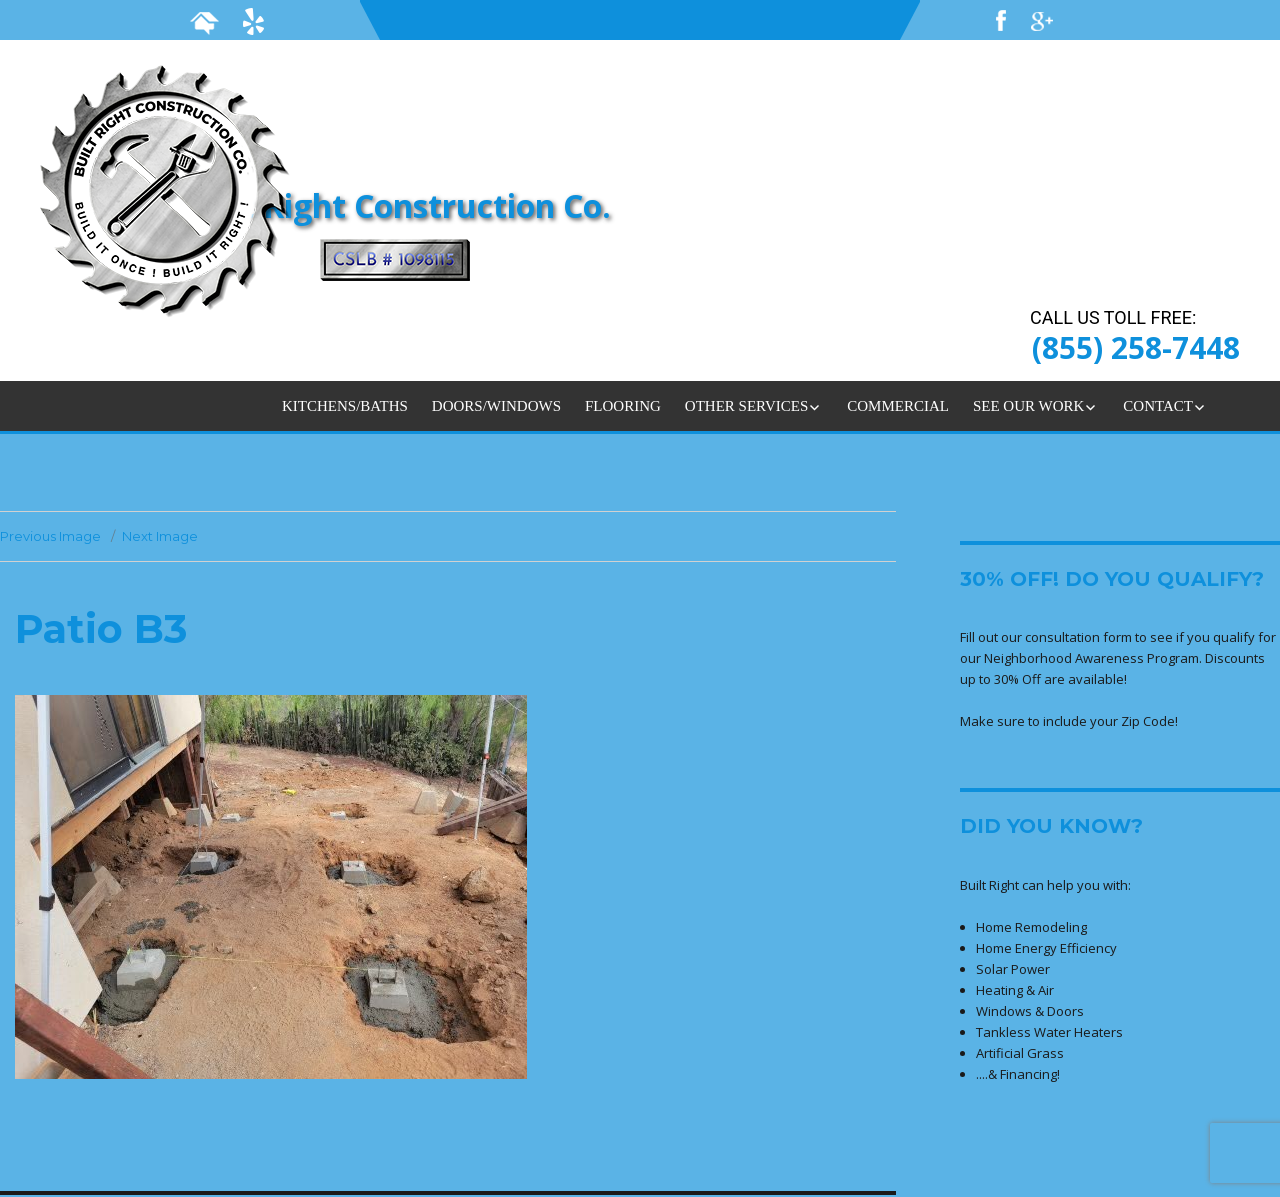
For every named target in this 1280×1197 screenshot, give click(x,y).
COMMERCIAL (898, 406)
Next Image (160, 536)
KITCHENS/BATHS (345, 406)
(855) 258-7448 (1136, 347)
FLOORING (623, 406)
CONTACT (1158, 406)
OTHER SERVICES (746, 406)
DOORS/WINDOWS (496, 406)
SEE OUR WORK (1028, 406)
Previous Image (50, 536)
